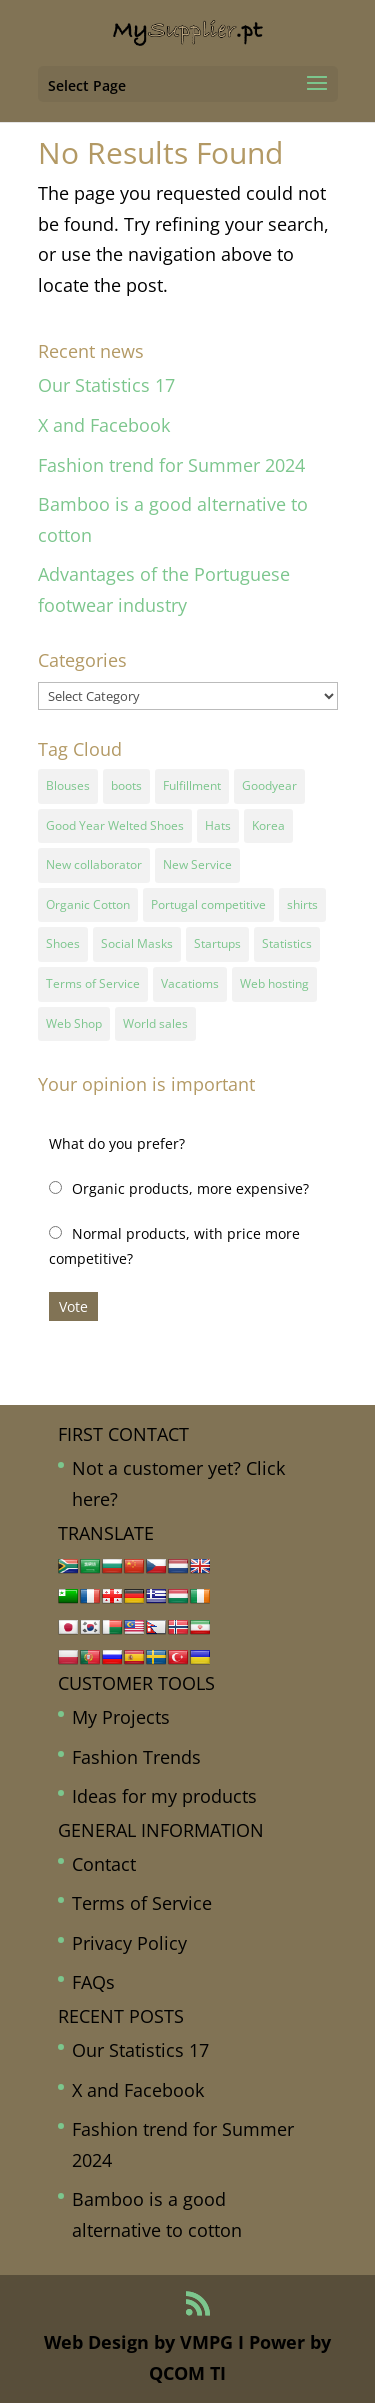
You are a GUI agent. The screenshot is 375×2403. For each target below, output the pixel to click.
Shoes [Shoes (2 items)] (63, 943)
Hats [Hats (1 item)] (218, 825)
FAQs (93, 1982)
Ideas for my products (164, 1796)
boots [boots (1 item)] (126, 785)
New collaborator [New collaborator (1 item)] (94, 864)
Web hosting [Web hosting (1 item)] (274, 983)
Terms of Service (142, 1903)
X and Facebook (104, 425)
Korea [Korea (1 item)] (268, 825)
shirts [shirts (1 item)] (302, 904)
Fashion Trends (136, 1757)
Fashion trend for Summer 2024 (171, 465)
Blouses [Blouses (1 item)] (68, 785)
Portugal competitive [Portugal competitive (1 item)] (208, 904)
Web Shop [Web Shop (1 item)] (74, 1023)
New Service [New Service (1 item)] (197, 864)
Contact (104, 1864)
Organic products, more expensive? (190, 1188)
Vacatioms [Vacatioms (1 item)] (190, 983)
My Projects (121, 1717)
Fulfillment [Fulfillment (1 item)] (192, 785)
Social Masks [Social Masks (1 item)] (137, 943)
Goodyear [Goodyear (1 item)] (269, 785)
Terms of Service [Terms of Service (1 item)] (93, 983)
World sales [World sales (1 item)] (155, 1023)
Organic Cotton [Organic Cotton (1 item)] (88, 904)
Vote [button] (73, 1306)
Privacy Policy (129, 1943)
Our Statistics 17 (106, 385)
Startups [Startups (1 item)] (217, 943)
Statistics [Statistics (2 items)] (287, 943)
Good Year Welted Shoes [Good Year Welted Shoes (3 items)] (115, 825)
